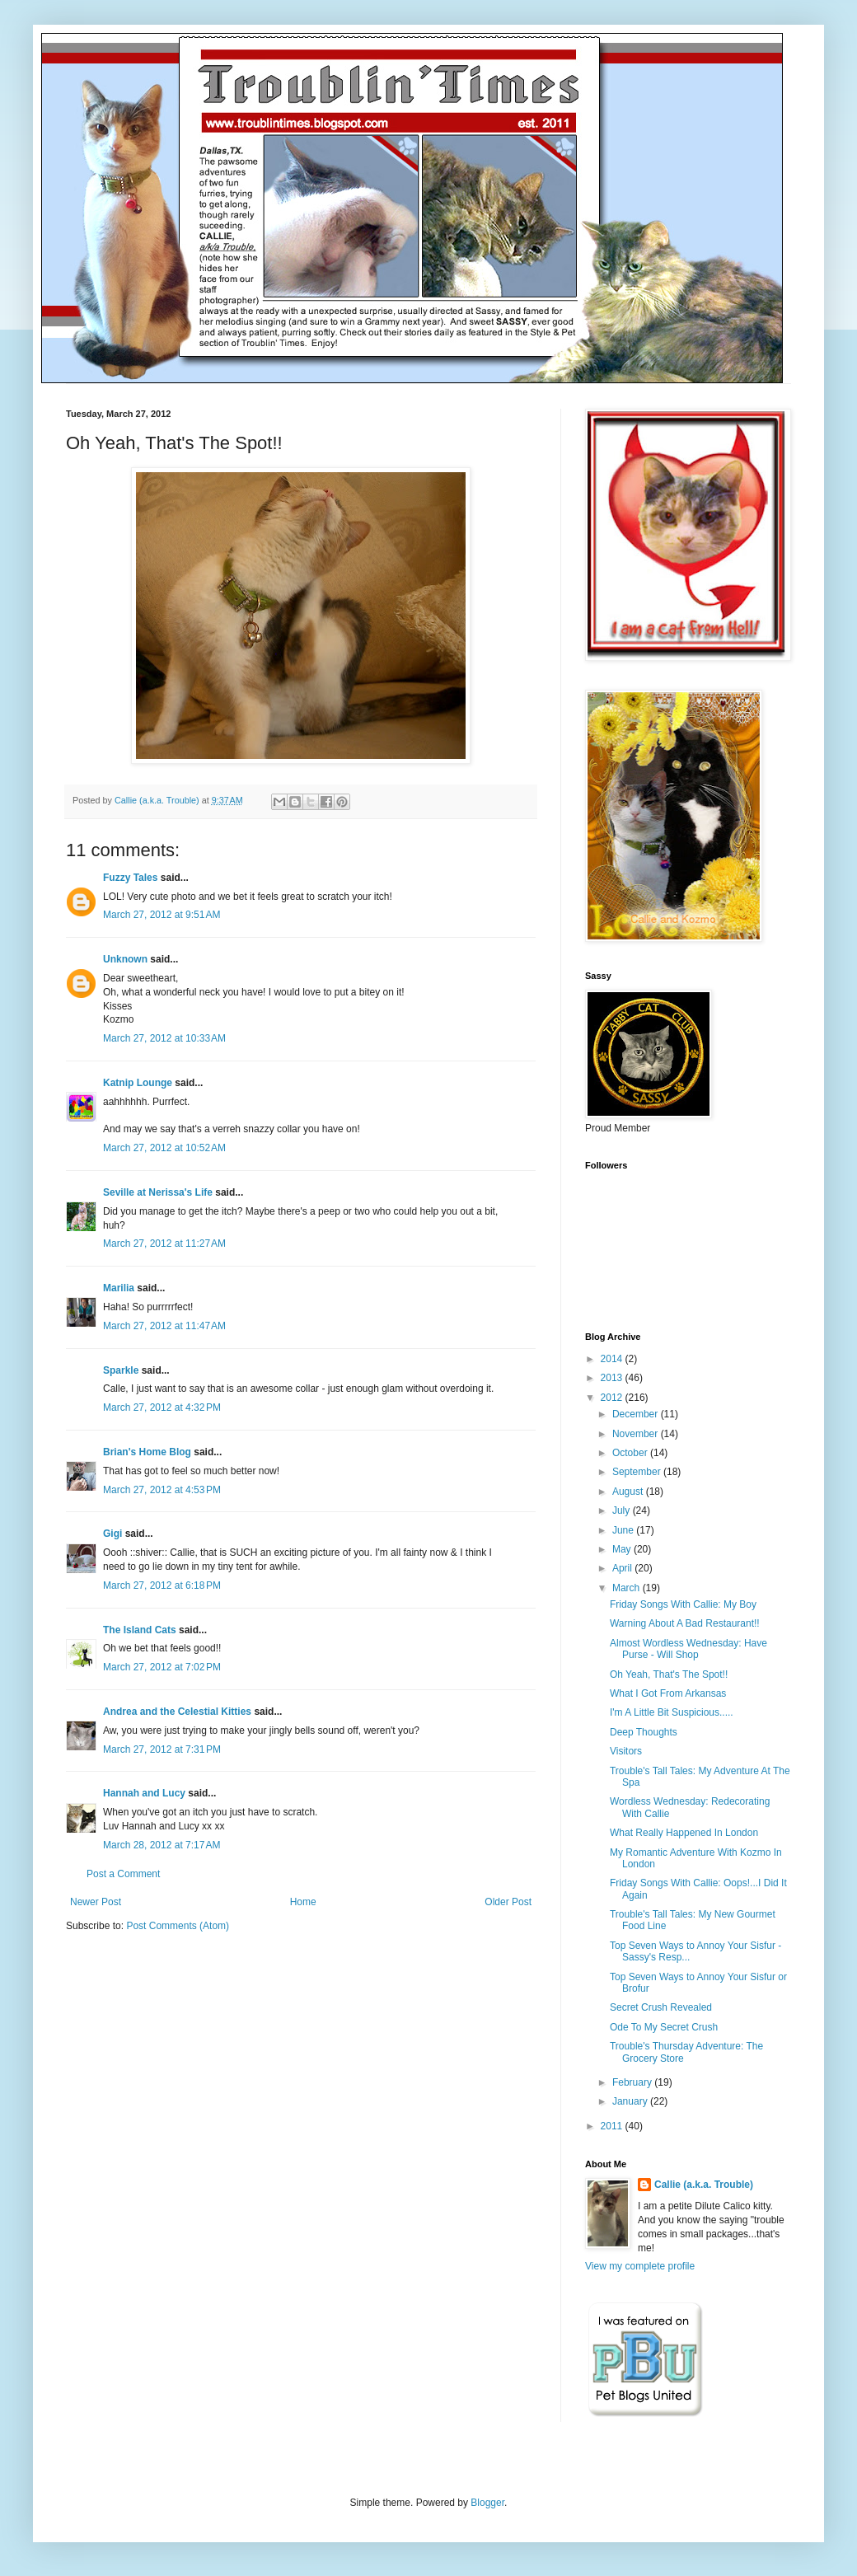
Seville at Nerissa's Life (158, 1192)
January (631, 2101)
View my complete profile (640, 2266)
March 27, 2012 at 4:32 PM (162, 1407)
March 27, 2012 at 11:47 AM (164, 1326)
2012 (613, 1397)
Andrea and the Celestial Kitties (177, 1711)
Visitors (626, 1751)
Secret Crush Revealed (661, 2007)
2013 (613, 1378)
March (627, 1588)
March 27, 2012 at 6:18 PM (162, 1585)
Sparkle (120, 1370)
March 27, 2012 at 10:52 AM (164, 1148)
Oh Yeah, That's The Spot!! (669, 1674)
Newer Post (95, 1902)
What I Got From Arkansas (668, 1693)
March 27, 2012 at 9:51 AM (161, 914)
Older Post (508, 1902)
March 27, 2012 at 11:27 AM (164, 1243)
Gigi (112, 1533)
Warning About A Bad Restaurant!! (685, 1623)
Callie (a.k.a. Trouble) (703, 2184)
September (637, 1472)
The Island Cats (139, 1630)
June (624, 1530)
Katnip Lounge (137, 1083)
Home (303, 1902)
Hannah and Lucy (144, 1793)
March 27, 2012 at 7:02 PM (162, 1667)
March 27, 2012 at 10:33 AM (164, 1038)
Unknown (125, 959)
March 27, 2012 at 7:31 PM (162, 1749)
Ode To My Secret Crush (664, 2027)
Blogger (487, 2502)
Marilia (118, 1288)
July (622, 1510)
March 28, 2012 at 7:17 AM (161, 1845)
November (636, 1434)
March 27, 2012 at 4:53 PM (162, 1490)
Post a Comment (123, 1874)
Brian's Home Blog (147, 1452)
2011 (613, 2126)
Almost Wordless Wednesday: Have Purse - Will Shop (688, 1648)
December (636, 1414)
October (631, 1453)
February (633, 2082)
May (623, 1549)
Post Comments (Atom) (177, 1926)
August (629, 1491)
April (623, 1568)
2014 (613, 1359)
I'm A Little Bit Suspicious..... (671, 1712)
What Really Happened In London (684, 1832)
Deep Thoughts (643, 1732)
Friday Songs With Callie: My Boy (683, 1604)
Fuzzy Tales (130, 877)
